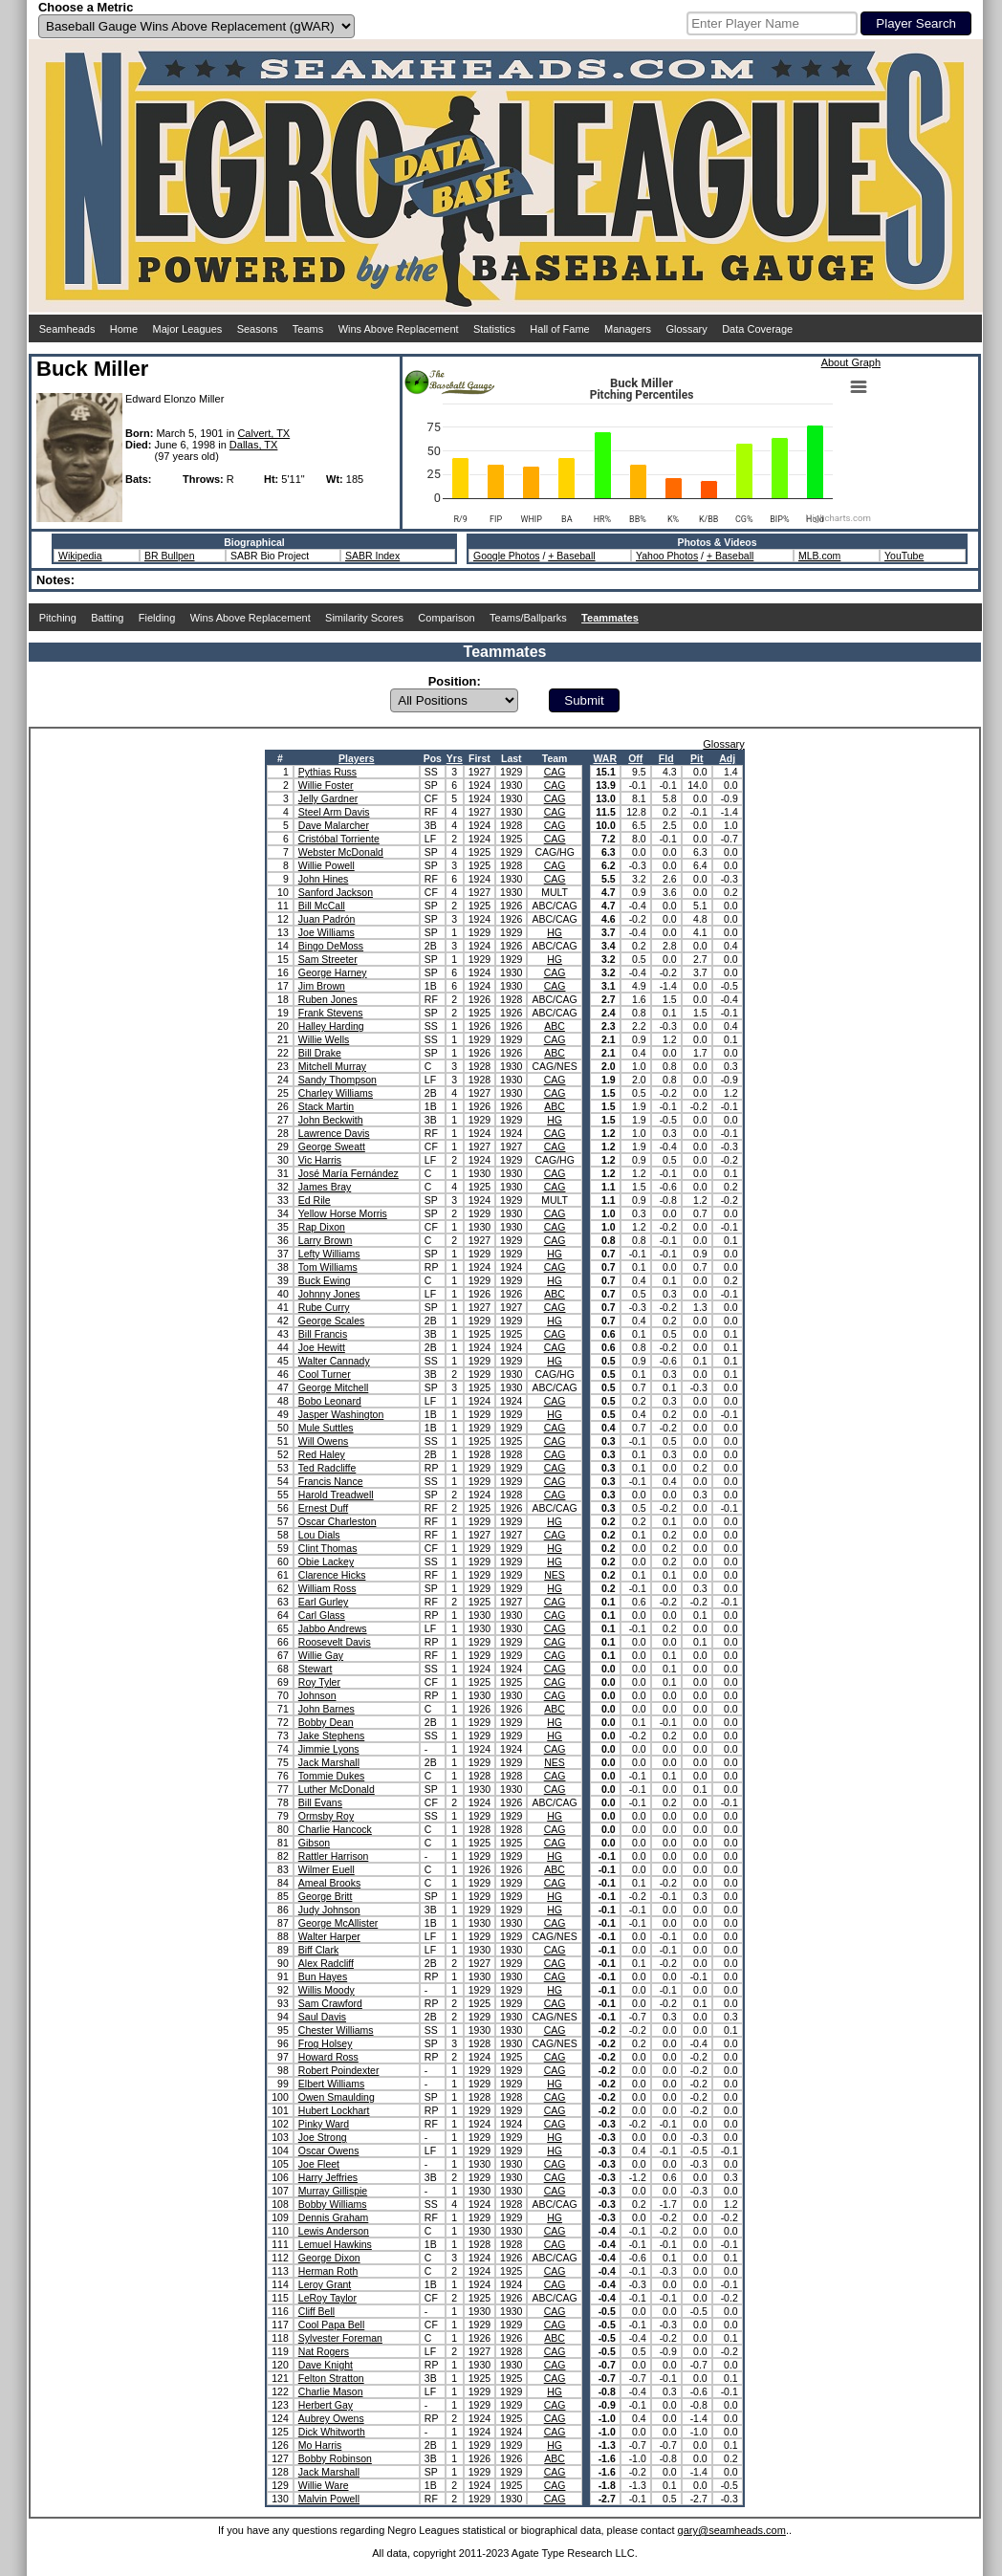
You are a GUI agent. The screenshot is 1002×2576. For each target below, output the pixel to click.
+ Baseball (571, 555)
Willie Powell (326, 865)
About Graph (851, 362)
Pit (696, 758)
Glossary (686, 329)
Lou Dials (319, 1534)
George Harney (332, 972)
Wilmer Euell (326, 1869)
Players (356, 758)
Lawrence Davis (334, 1133)
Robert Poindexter (339, 2070)
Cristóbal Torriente (339, 838)
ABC (554, 1026)
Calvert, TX (263, 433)
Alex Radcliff (326, 1963)
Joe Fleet (318, 2164)
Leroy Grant (324, 2284)
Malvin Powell (328, 2498)
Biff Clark (318, 1949)
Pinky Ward (323, 2123)
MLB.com (819, 555)
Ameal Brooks (329, 1882)
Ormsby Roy (326, 1816)
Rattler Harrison (333, 1856)
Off (635, 758)
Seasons (257, 329)
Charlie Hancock (335, 1829)
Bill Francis (322, 1334)
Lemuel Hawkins (335, 2244)
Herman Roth (328, 2271)
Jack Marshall (328, 1762)
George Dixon (329, 2257)
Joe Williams (326, 932)
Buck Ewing (324, 1280)
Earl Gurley (323, 1601)
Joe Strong (322, 2137)
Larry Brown (325, 1240)
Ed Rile (314, 1200)
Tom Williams (328, 1267)
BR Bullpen (169, 555)
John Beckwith (330, 1119)
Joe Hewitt (321, 1347)
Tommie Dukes (331, 1775)
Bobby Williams (332, 2204)
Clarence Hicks (332, 1575)
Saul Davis (322, 2016)
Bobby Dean (326, 1722)
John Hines (323, 878)
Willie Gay (320, 1655)
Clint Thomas (328, 1548)
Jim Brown (321, 986)
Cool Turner (324, 1374)
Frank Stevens (330, 1012)
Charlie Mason (330, 2391)
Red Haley (321, 1454)
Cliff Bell (316, 2311)
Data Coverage (757, 329)
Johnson (317, 1695)
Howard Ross (328, 2057)
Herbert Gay (325, 2405)
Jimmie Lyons (328, 1749)
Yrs (455, 758)
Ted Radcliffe (327, 1468)
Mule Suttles (326, 1427)
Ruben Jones (328, 999)
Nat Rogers (323, 2351)
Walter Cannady (334, 1360)
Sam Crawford (330, 2003)
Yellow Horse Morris (342, 1213)
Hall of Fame (559, 329)
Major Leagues (188, 329)
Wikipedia (80, 555)
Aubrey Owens (331, 2418)
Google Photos (506, 555)
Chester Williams (336, 2030)
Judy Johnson (329, 1909)
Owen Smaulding (336, 2097)
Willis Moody (326, 1990)
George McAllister (338, 1923)
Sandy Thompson (337, 1079)
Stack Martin (326, 1106)
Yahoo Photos (667, 555)
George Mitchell (333, 1387)
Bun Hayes (322, 1976)
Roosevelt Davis (334, 1642)
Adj (727, 758)
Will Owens (323, 1441)
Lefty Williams (329, 1253)
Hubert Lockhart (334, 2110)
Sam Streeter (328, 959)
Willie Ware (323, 2485)
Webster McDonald (340, 852)
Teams (308, 329)
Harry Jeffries (328, 2177)
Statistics (494, 329)
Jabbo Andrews (332, 1628)
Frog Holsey (325, 2043)
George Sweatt (331, 1146)
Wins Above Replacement (398, 329)
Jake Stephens (331, 1735)
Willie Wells (323, 1039)
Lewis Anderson (333, 2231)
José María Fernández (348, 1173)
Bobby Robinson (335, 2458)
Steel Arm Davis (334, 812)
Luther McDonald (336, 1789)
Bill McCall (321, 905)
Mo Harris (320, 2445)
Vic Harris (319, 1160)
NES (554, 1575)
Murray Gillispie (332, 2190)
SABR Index (372, 555)
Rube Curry (324, 1307)
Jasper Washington (341, 1414)
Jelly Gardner (328, 798)
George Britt (325, 1896)
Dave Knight (325, 2364)
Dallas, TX (253, 444)
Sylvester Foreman (340, 2338)
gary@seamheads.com (732, 2530)
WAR (605, 758)
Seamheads (67, 329)
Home (124, 329)
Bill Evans (320, 1802)
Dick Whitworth (331, 2431)
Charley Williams (335, 1093)
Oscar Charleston (337, 1521)
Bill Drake (319, 1053)
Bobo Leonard (329, 1401)
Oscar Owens (328, 2150)
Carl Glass (321, 1615)
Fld (666, 758)
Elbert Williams (331, 2083)
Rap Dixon (321, 1227)
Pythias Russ (327, 771)
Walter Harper (329, 1936)
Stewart (315, 1668)
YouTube (904, 555)
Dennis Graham (333, 2217)
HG (554, 932)
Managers (627, 329)
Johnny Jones (329, 1293)
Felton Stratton (331, 2378)
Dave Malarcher (333, 825)
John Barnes (326, 1708)
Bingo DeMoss (330, 945)
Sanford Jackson (335, 892)
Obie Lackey (326, 1561)
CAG (555, 771)
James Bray (324, 1186)
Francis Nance (330, 1481)
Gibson (314, 1842)
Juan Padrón (327, 919)
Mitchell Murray (332, 1066)
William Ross (327, 1588)
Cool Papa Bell (331, 2324)
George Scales (331, 1320)
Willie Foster (326, 785)
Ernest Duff (323, 1508)
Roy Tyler (319, 1682)
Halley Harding (331, 1026)
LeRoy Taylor (327, 2297)
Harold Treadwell (336, 1494)
